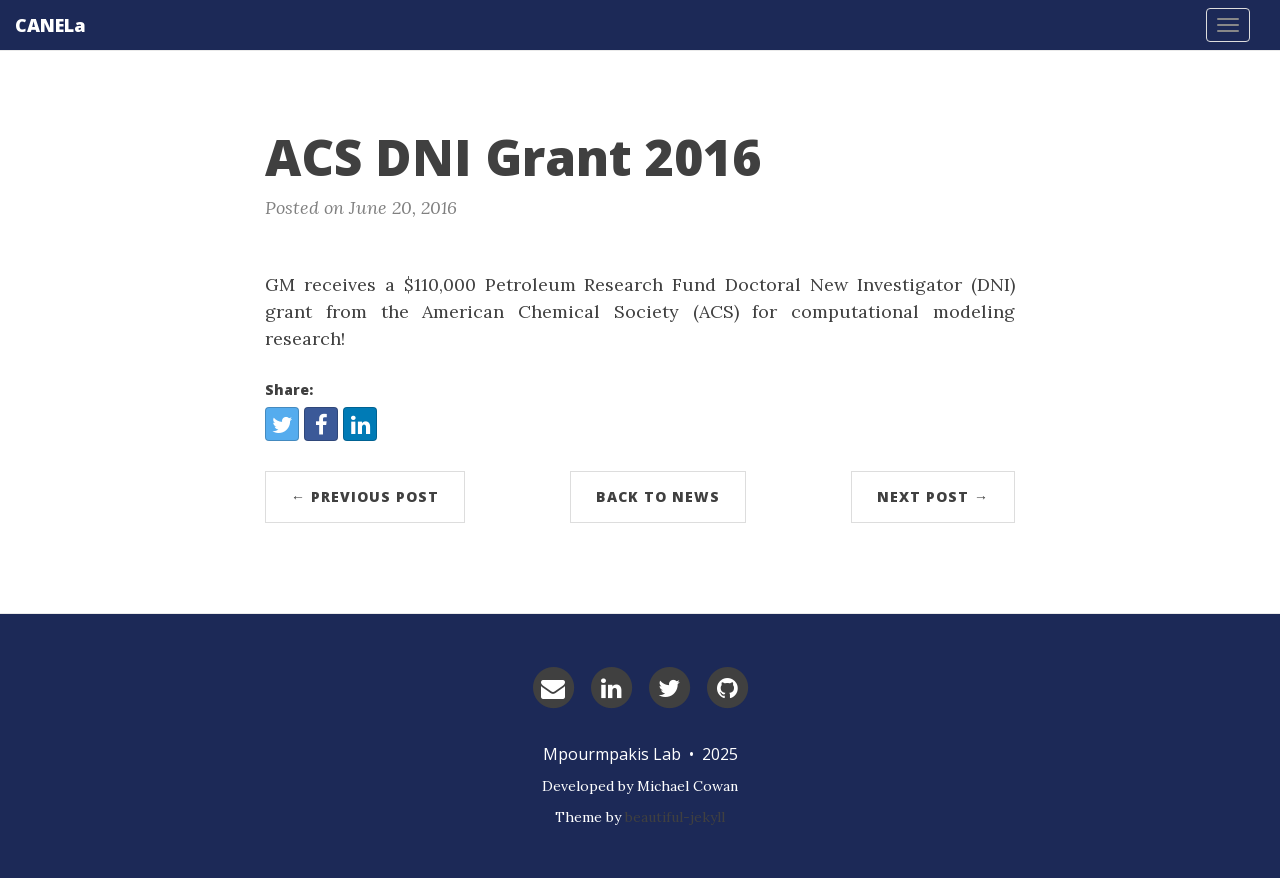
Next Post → (933, 496)
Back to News (658, 496)
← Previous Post (365, 496)
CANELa (50, 25)
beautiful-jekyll (675, 817)
